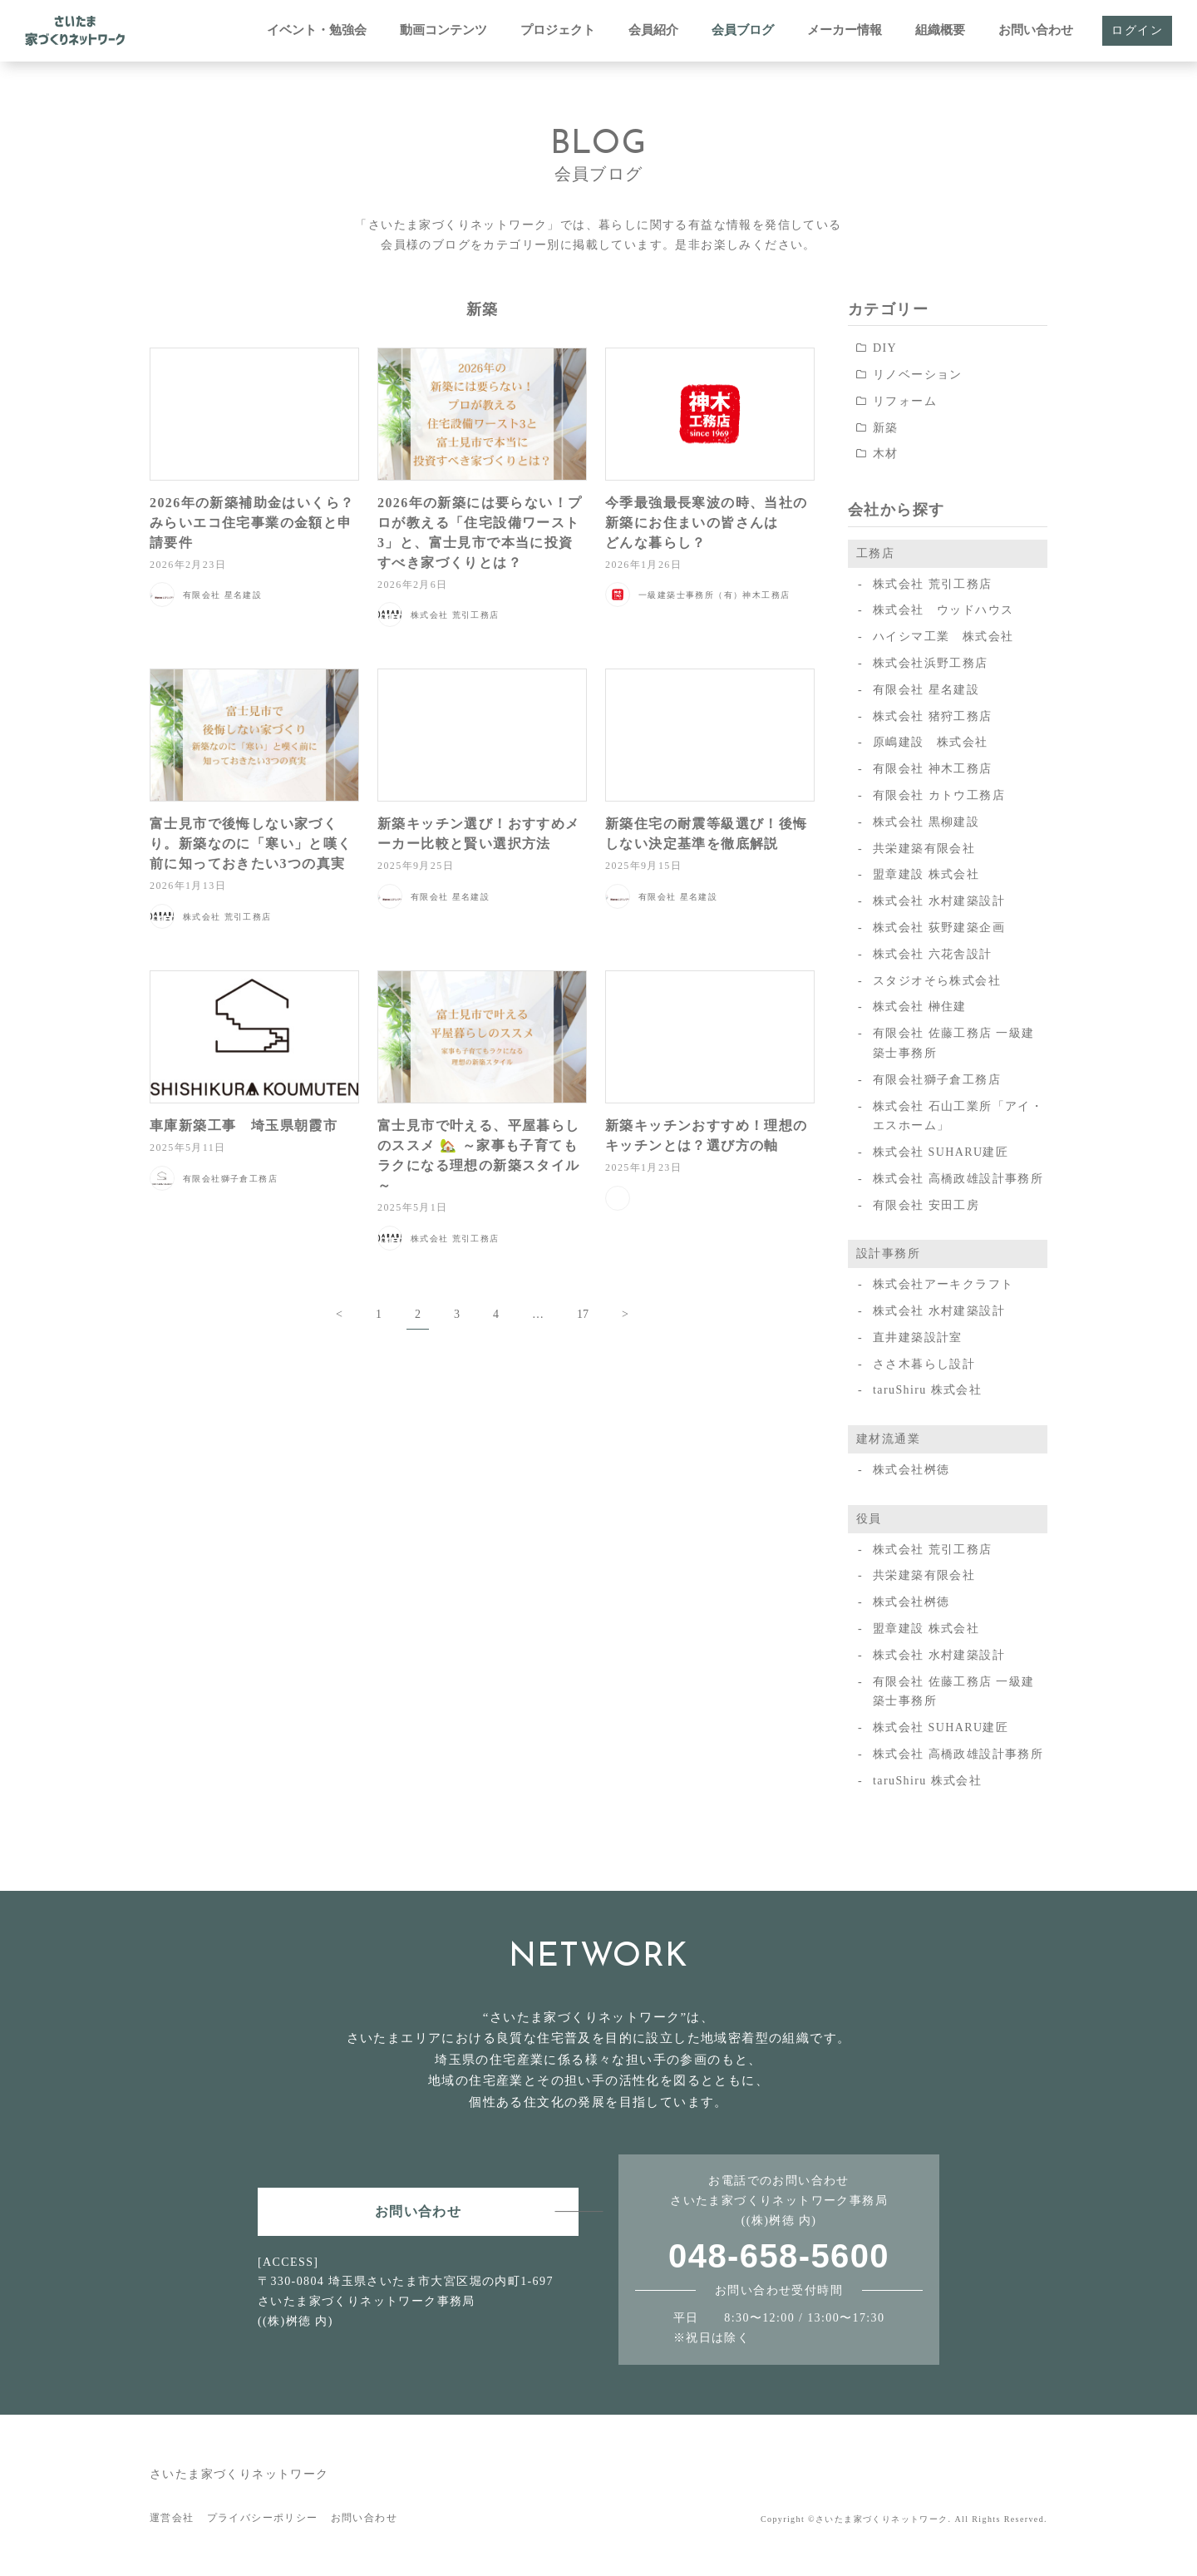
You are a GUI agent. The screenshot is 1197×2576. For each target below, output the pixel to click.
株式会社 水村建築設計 (939, 901)
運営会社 (172, 2518)
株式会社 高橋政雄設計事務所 (958, 1178)
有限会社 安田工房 (926, 1205)
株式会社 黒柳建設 (926, 822)
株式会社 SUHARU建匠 (940, 1152)
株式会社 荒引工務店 (933, 584)
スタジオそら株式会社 (937, 981)
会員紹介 (653, 30)
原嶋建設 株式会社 (930, 742)
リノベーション (918, 374)
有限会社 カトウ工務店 (939, 795)
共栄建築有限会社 (924, 848)
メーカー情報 (844, 30)
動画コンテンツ (443, 30)
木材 (886, 453)
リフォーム (905, 401)
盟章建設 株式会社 (926, 874)
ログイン (1137, 30)
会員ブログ (743, 30)
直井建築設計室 (918, 1337)
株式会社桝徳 (911, 1469)
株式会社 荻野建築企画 (939, 927)
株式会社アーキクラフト (943, 1284)
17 (583, 1314)
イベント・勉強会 (317, 30)
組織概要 (940, 30)
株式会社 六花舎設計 (933, 954)
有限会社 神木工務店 (933, 768)
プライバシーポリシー (262, 2518)
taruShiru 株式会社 (927, 1390)
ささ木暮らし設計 (924, 1364)
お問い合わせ (1035, 30)
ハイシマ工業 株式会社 (943, 636)
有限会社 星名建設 (926, 689)
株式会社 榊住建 (920, 1006)
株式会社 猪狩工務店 (933, 716)
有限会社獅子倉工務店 (937, 1079)
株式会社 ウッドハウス (943, 610)
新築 (886, 428)
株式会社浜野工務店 (930, 663)
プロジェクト (557, 30)
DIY (885, 348)
